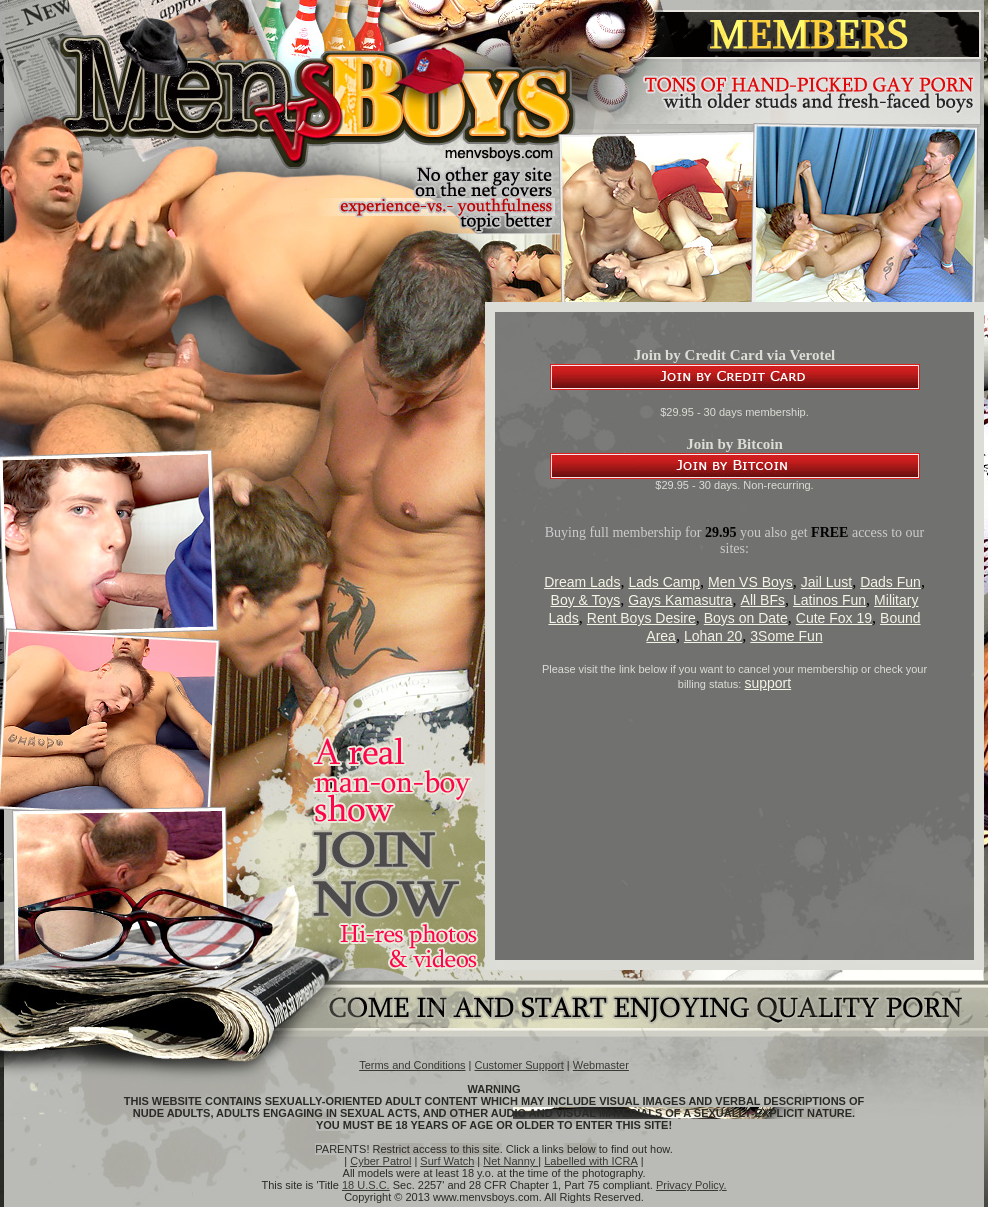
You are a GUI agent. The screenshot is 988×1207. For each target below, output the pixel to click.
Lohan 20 (713, 636)
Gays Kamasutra (680, 600)
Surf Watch (447, 1161)
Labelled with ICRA (591, 1161)
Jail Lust (826, 582)
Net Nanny (510, 1161)
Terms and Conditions (412, 1065)
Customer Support (519, 1065)
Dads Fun (890, 582)
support (767, 683)
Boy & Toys (586, 600)
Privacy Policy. (691, 1185)
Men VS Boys (750, 582)
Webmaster (601, 1065)
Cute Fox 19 (834, 618)
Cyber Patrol (380, 1161)
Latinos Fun (829, 600)
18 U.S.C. (366, 1185)
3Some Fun (786, 636)
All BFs (763, 600)
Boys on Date (746, 618)
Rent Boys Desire (641, 618)
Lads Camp (664, 582)
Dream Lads (582, 582)
